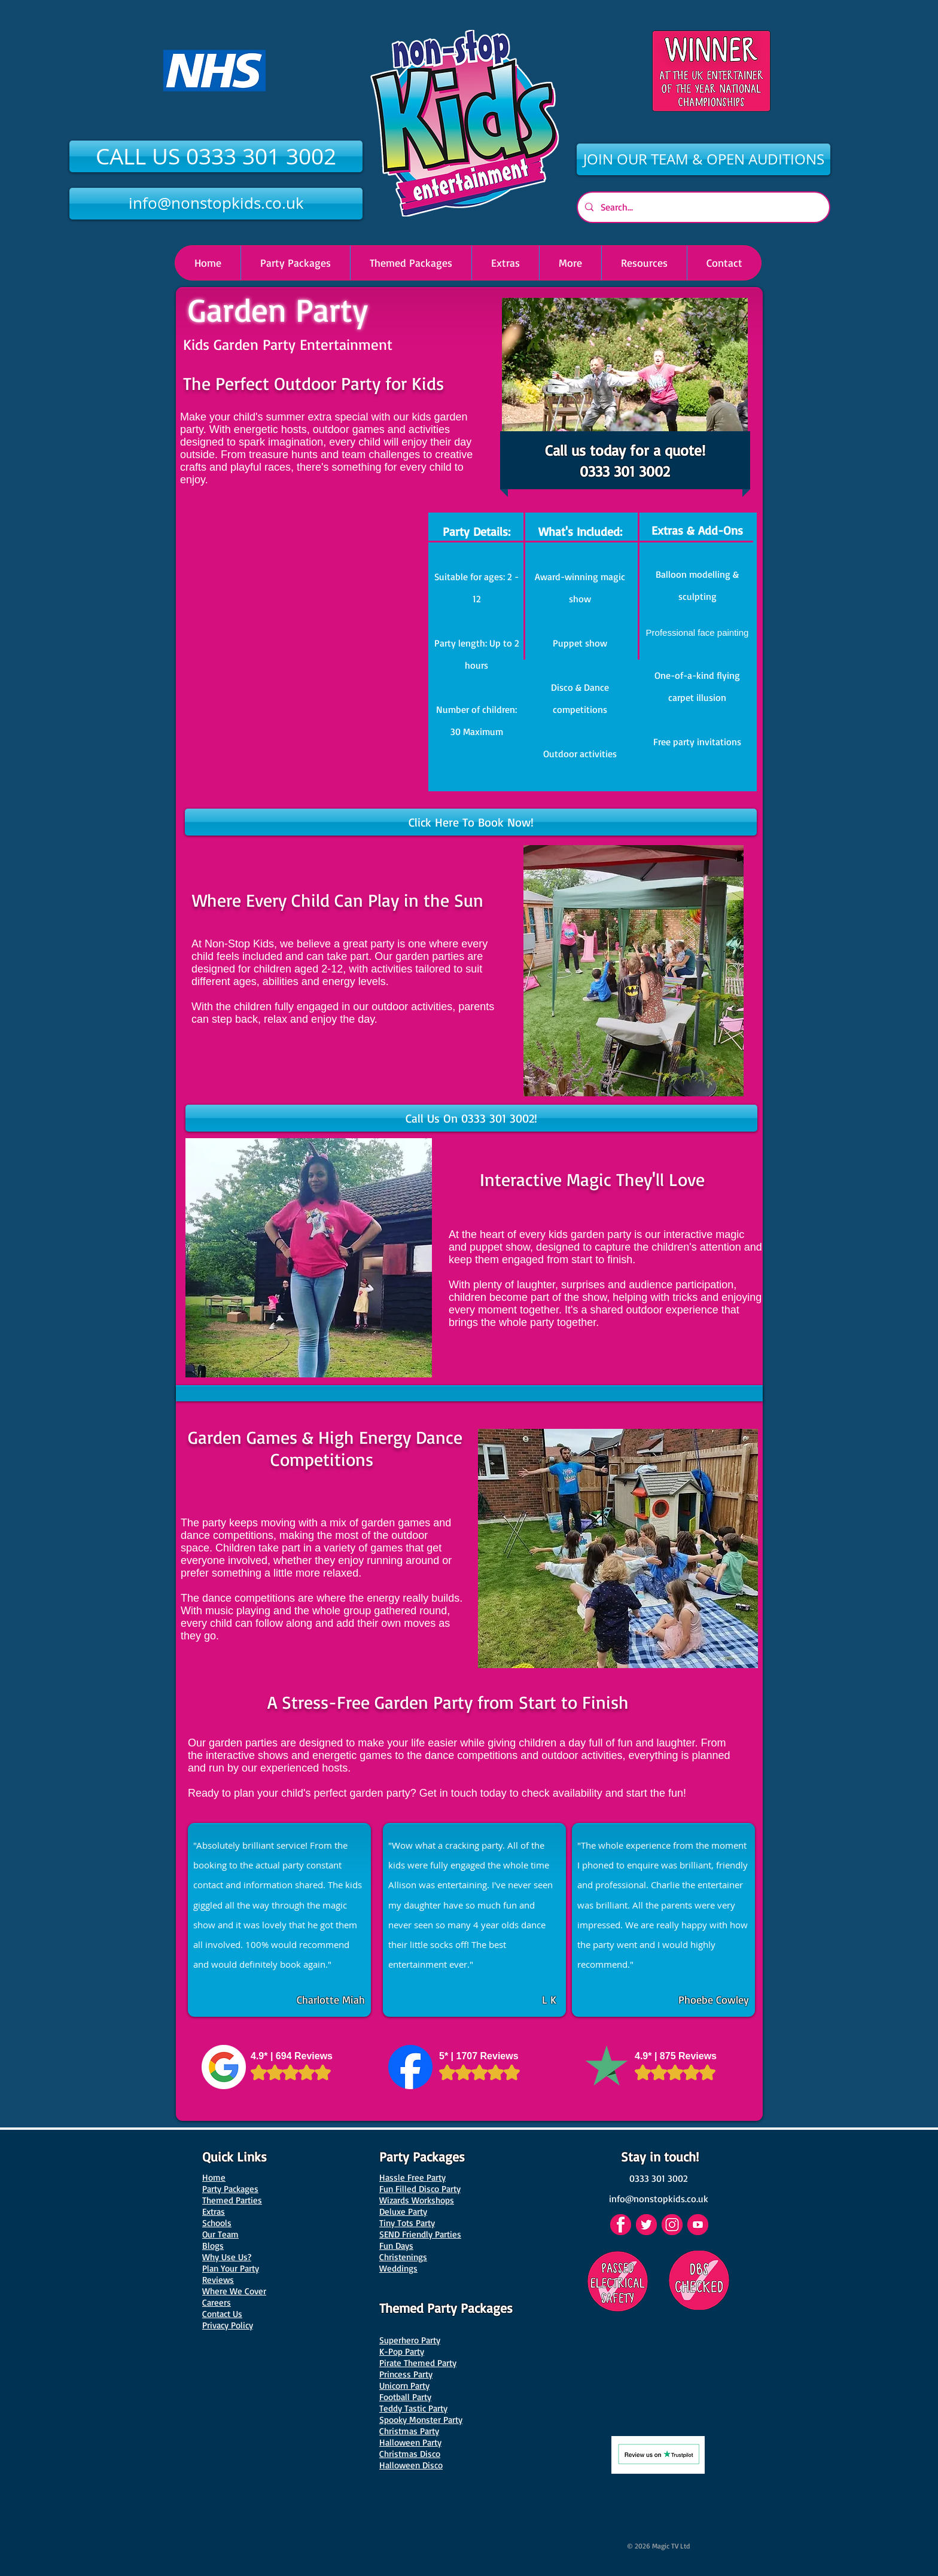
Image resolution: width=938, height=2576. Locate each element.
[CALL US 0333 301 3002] (216, 156)
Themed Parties (232, 2200)
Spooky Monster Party (420, 2419)
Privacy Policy (227, 2325)
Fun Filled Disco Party (420, 2188)
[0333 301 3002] (658, 2178)
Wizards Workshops (416, 2200)
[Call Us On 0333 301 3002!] (471, 1118)
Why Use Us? (226, 2257)
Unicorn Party (404, 2385)
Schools (217, 2223)
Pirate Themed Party (417, 2362)
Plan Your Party (230, 2268)
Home (214, 2177)
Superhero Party (409, 2340)
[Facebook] (620, 2224)
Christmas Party (409, 2431)
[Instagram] (672, 2224)
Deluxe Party (403, 2211)
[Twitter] (646, 2224)
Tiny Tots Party (407, 2223)
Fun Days (396, 2245)
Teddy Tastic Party (413, 2408)
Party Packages (230, 2188)
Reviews (218, 2279)
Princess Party (406, 2374)
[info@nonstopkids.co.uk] (216, 204)
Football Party (405, 2397)
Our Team (220, 2234)
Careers (216, 2302)
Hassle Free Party (412, 2177)
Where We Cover (234, 2291)
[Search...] (702, 207)
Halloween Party (410, 2442)
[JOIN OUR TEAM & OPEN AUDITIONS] (703, 159)
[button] (570, 263)
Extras (213, 2211)
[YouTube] (697, 2224)
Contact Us (222, 2313)
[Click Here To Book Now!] (471, 822)
